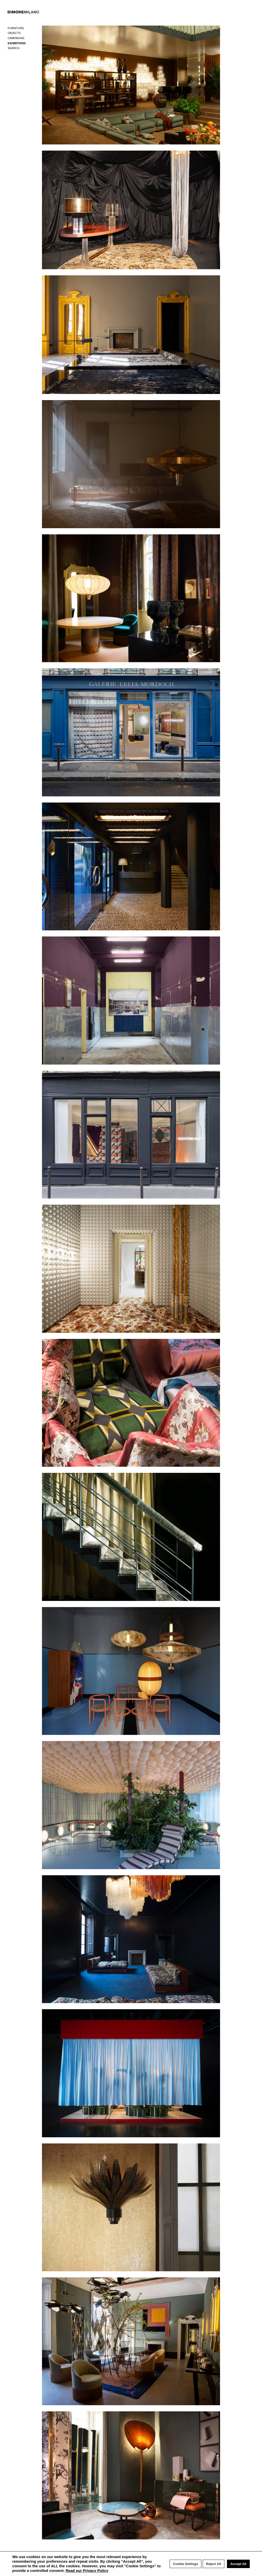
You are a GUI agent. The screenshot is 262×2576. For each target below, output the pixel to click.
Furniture (16, 28)
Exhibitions (17, 43)
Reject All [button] (213, 2564)
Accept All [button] (238, 2564)
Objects (14, 33)
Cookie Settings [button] (185, 2564)
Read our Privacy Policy (87, 2571)
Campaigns (16, 38)
